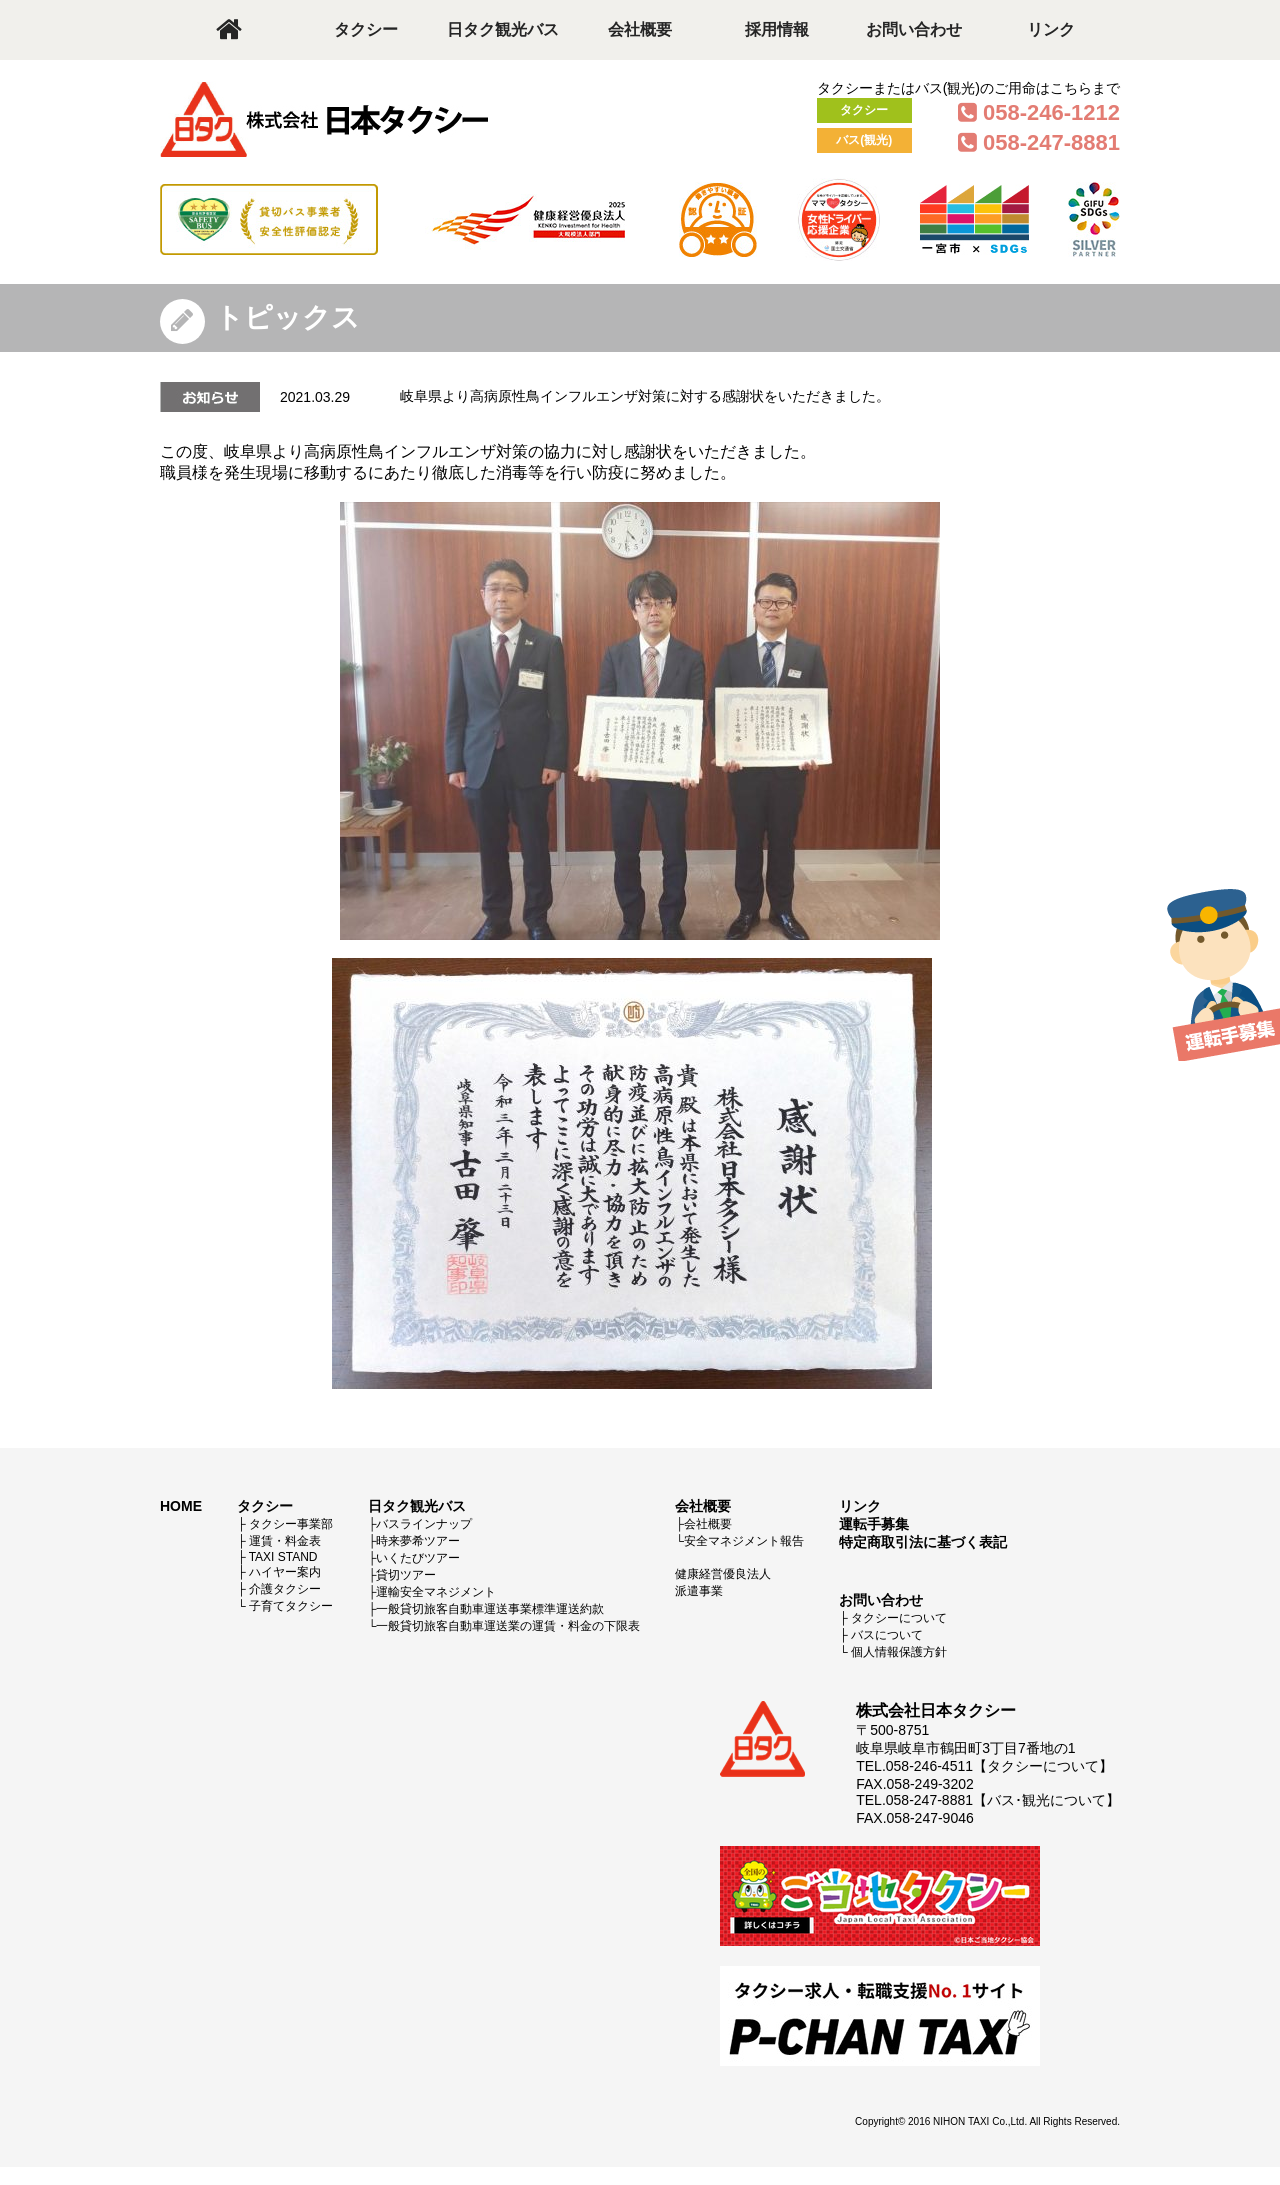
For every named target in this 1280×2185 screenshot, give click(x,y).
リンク (1051, 29)
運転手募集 (874, 1524)
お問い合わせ (914, 29)
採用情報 (777, 29)
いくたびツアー (418, 1558)
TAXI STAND (283, 1557)
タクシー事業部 (291, 1524)
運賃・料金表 (285, 1541)
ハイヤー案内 (285, 1572)
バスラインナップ (424, 1524)
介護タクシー (285, 1589)
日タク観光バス (503, 29)
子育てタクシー (291, 1606)
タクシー (366, 29)
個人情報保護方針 (899, 1652)
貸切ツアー (406, 1575)
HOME (181, 1506)
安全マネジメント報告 (744, 1541)
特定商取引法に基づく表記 (923, 1542)
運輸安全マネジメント (436, 1592)
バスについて (887, 1635)
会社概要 (640, 29)
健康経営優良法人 (723, 1574)
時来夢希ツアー (418, 1541)
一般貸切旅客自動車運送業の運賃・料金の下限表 (508, 1626)
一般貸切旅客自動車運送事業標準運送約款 (490, 1609)
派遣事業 (699, 1591)
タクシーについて (899, 1618)
